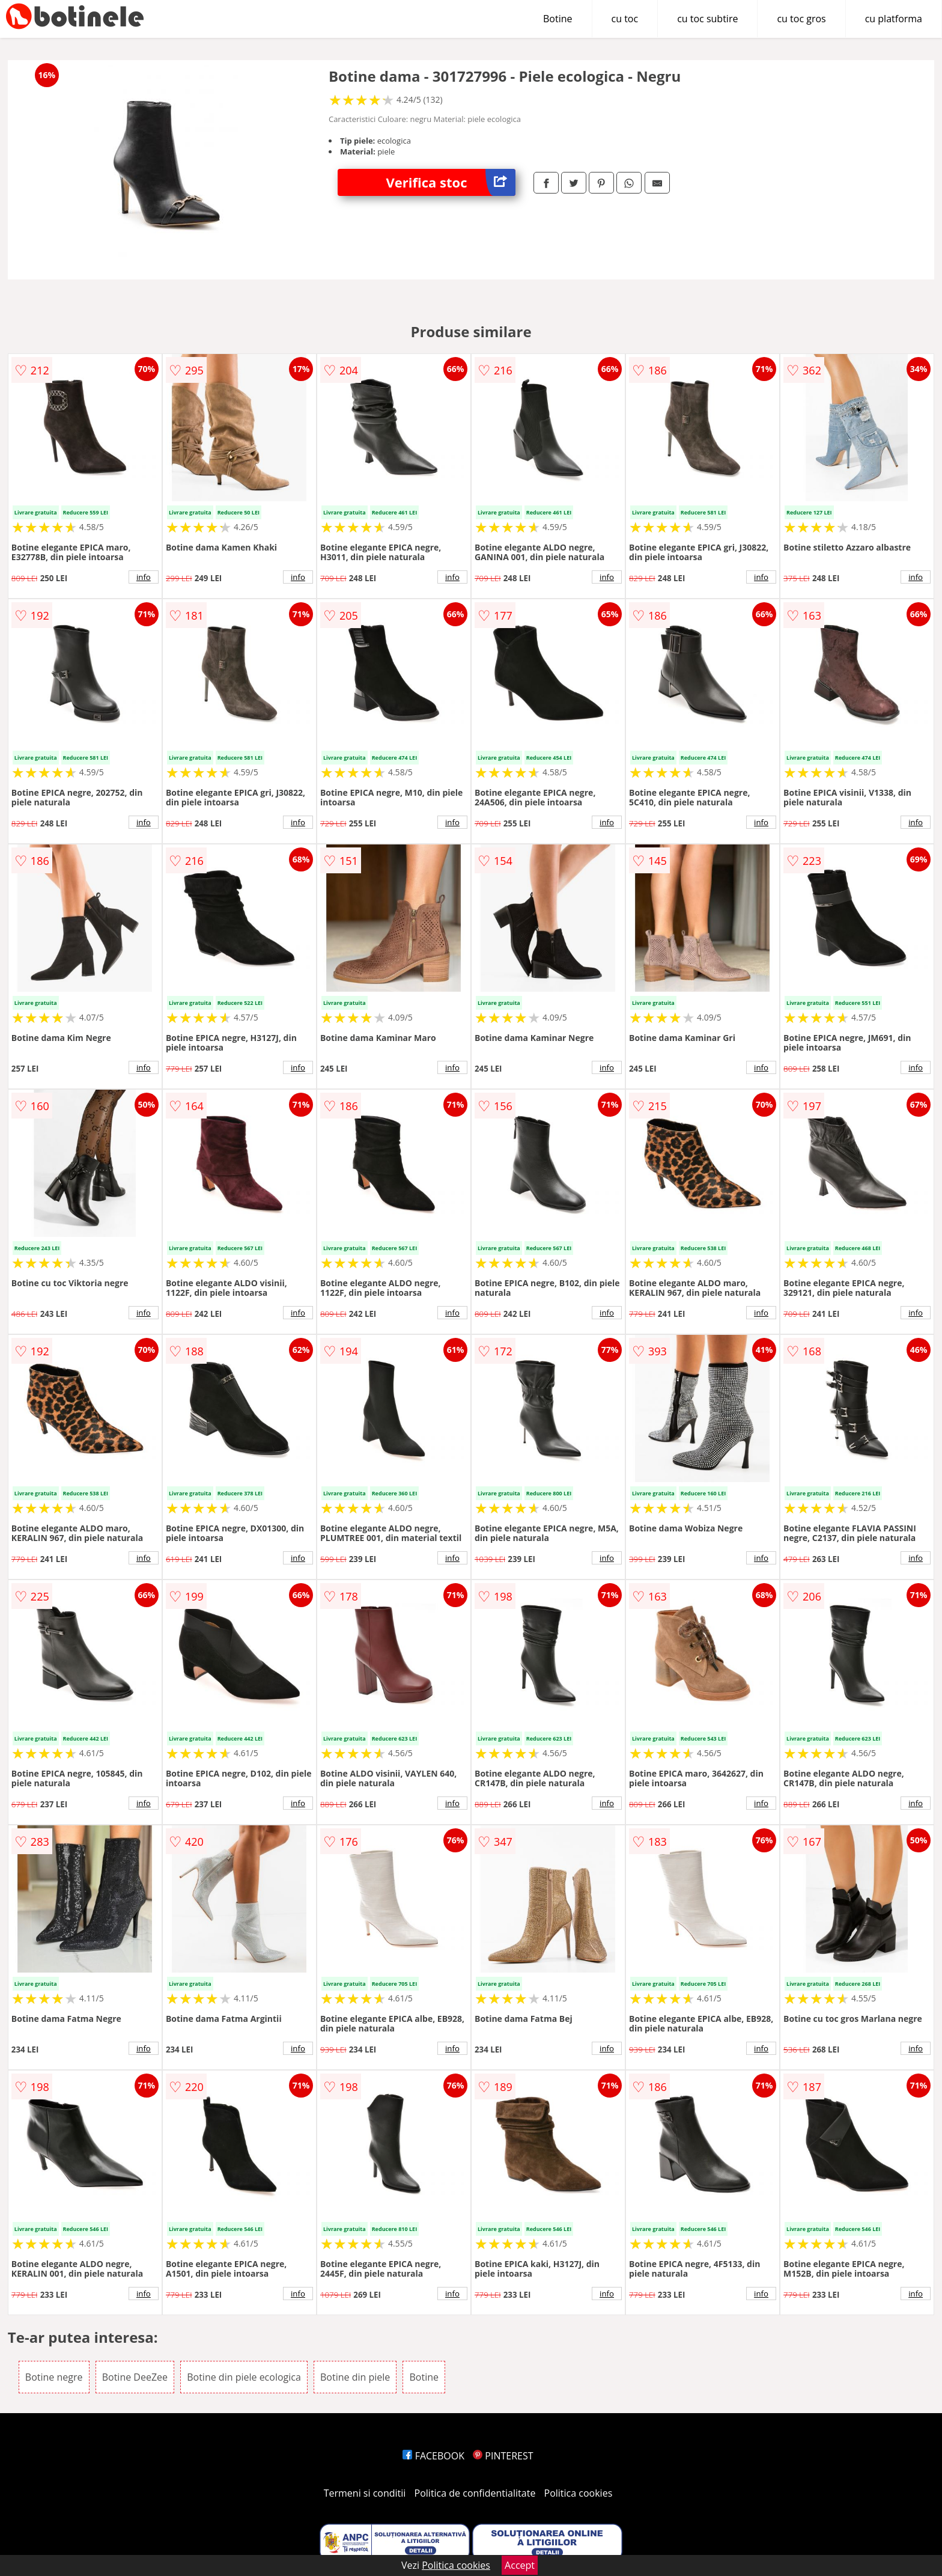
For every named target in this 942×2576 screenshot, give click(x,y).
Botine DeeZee (135, 2377)
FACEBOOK (433, 2455)
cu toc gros (801, 18)
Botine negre (54, 2377)
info (143, 577)
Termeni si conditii (365, 2493)
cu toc (625, 18)
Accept (520, 2565)
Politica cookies (578, 2493)
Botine (558, 18)
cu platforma (893, 18)
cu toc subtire (707, 18)
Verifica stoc (450, 182)
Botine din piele (355, 2377)
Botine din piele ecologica (244, 2377)
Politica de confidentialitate (475, 2493)
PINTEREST (503, 2455)
